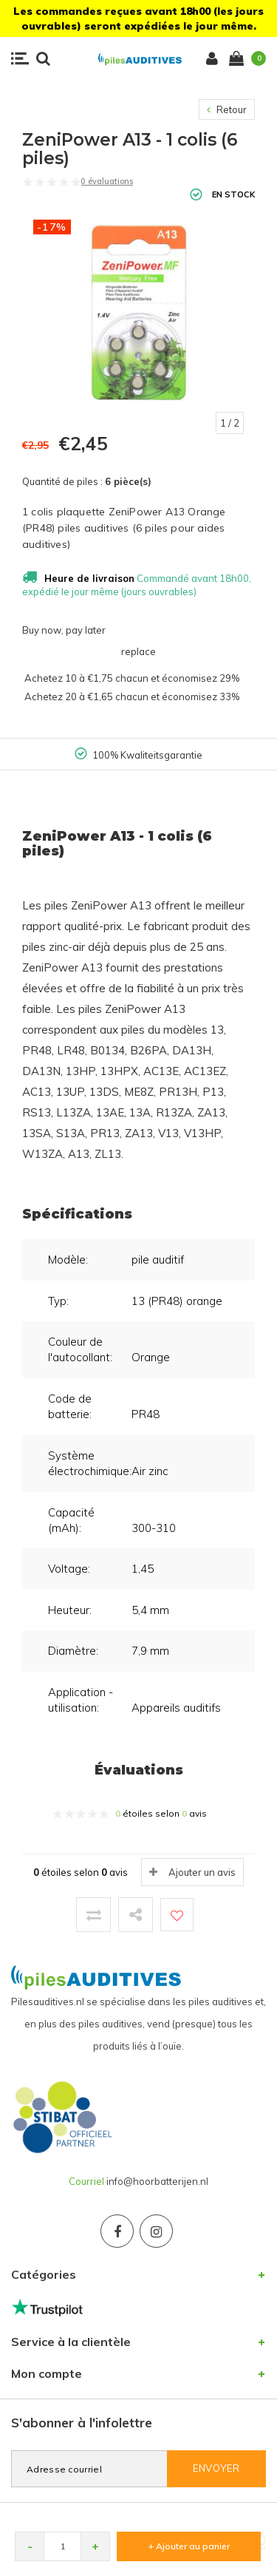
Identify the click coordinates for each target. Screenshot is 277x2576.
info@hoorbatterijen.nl (157, 2181)
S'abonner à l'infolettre (81, 2422)
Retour (227, 109)
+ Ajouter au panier (189, 2546)
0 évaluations (107, 181)
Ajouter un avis (202, 1872)
